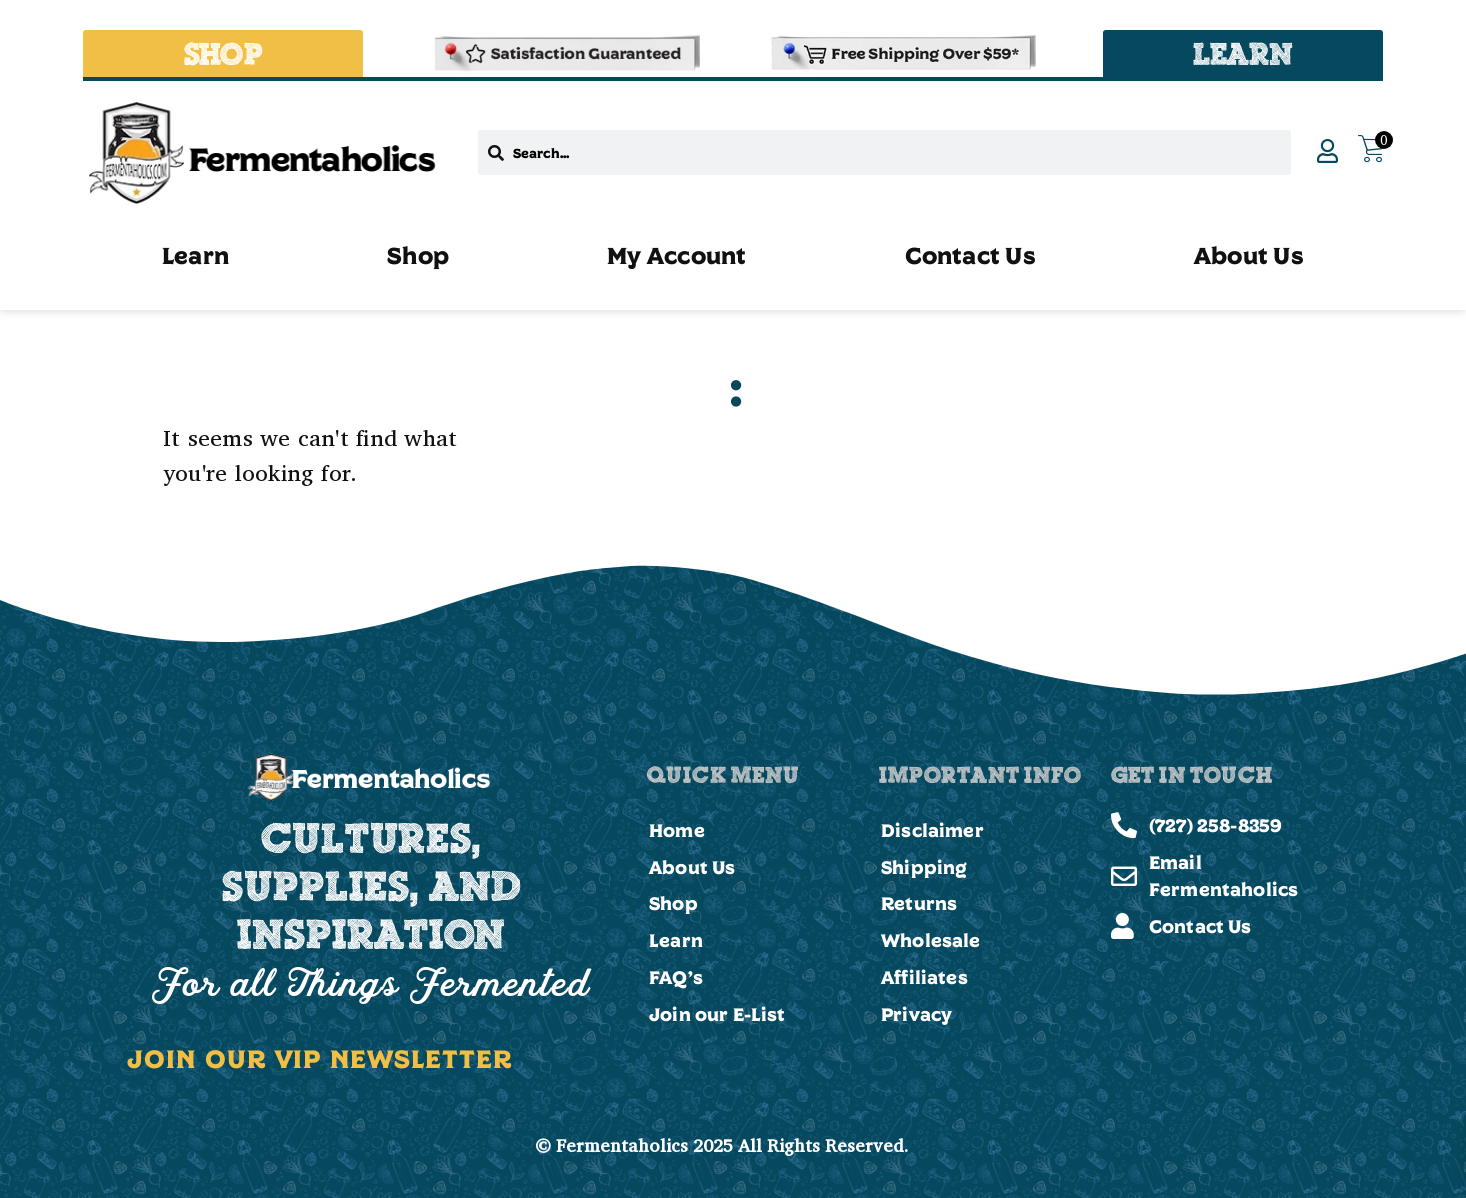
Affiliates (924, 978)
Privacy (916, 1015)
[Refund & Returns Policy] (565, 53)
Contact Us (970, 255)
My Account (676, 255)
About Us (1249, 255)
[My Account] (1327, 151)
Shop (418, 255)
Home (677, 830)
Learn (195, 255)
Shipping (924, 867)
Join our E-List (717, 1015)
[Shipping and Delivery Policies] (901, 53)
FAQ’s (676, 978)
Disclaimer (932, 830)
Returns (919, 904)
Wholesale (931, 941)
